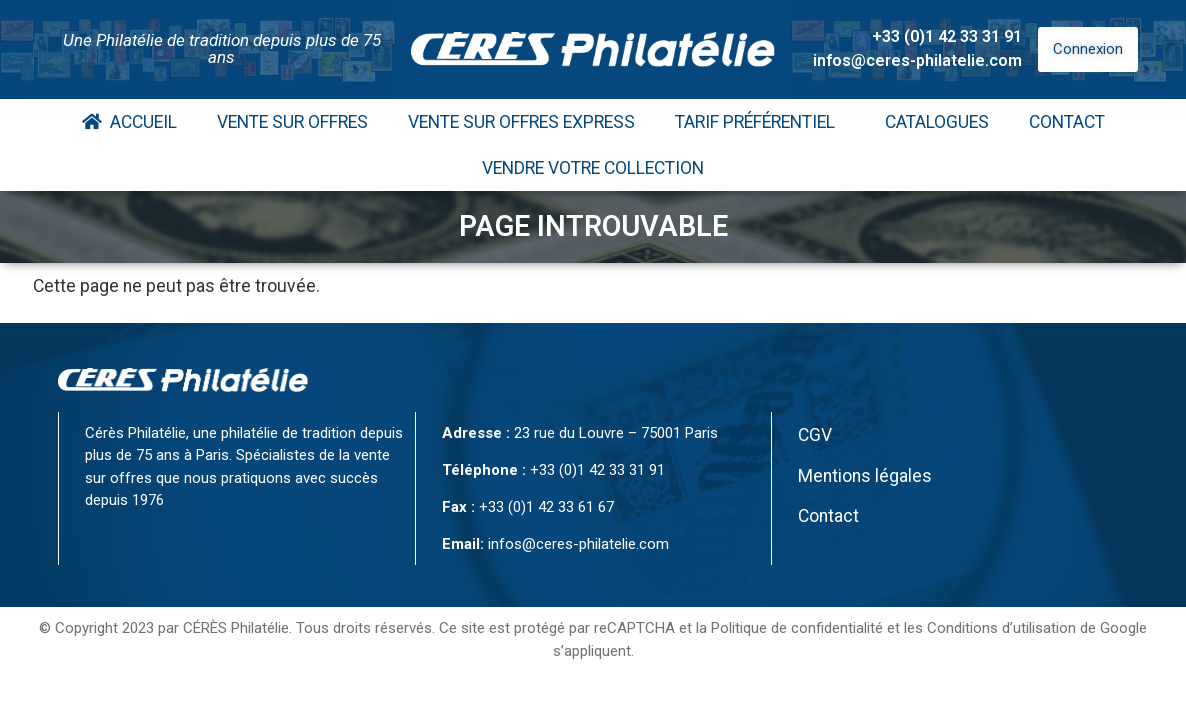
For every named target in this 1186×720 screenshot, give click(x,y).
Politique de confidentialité (797, 628)
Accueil (129, 122)
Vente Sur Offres (292, 122)
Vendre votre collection (593, 168)
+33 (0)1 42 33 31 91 (947, 36)
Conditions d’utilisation (1001, 628)
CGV (815, 435)
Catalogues (937, 122)
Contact (1067, 122)
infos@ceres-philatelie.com (917, 60)
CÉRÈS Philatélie (236, 628)
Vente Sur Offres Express (521, 122)
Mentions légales (865, 476)
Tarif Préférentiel (760, 122)
